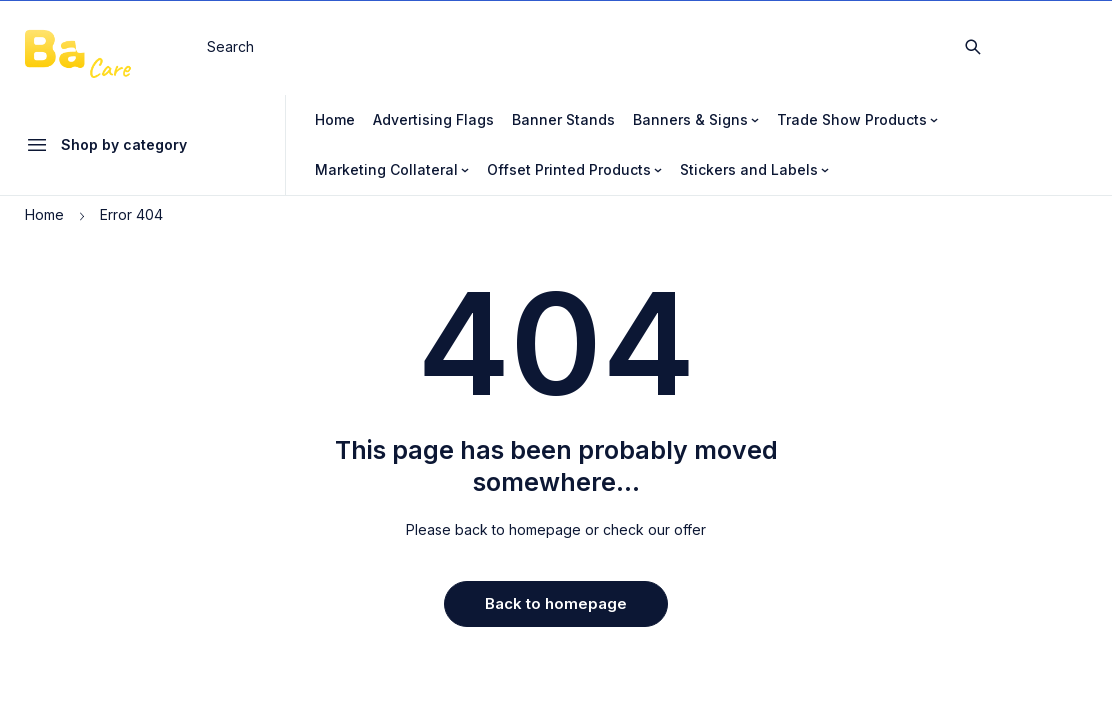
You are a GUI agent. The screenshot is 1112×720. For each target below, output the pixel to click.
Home (44, 214)
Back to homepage (556, 603)
